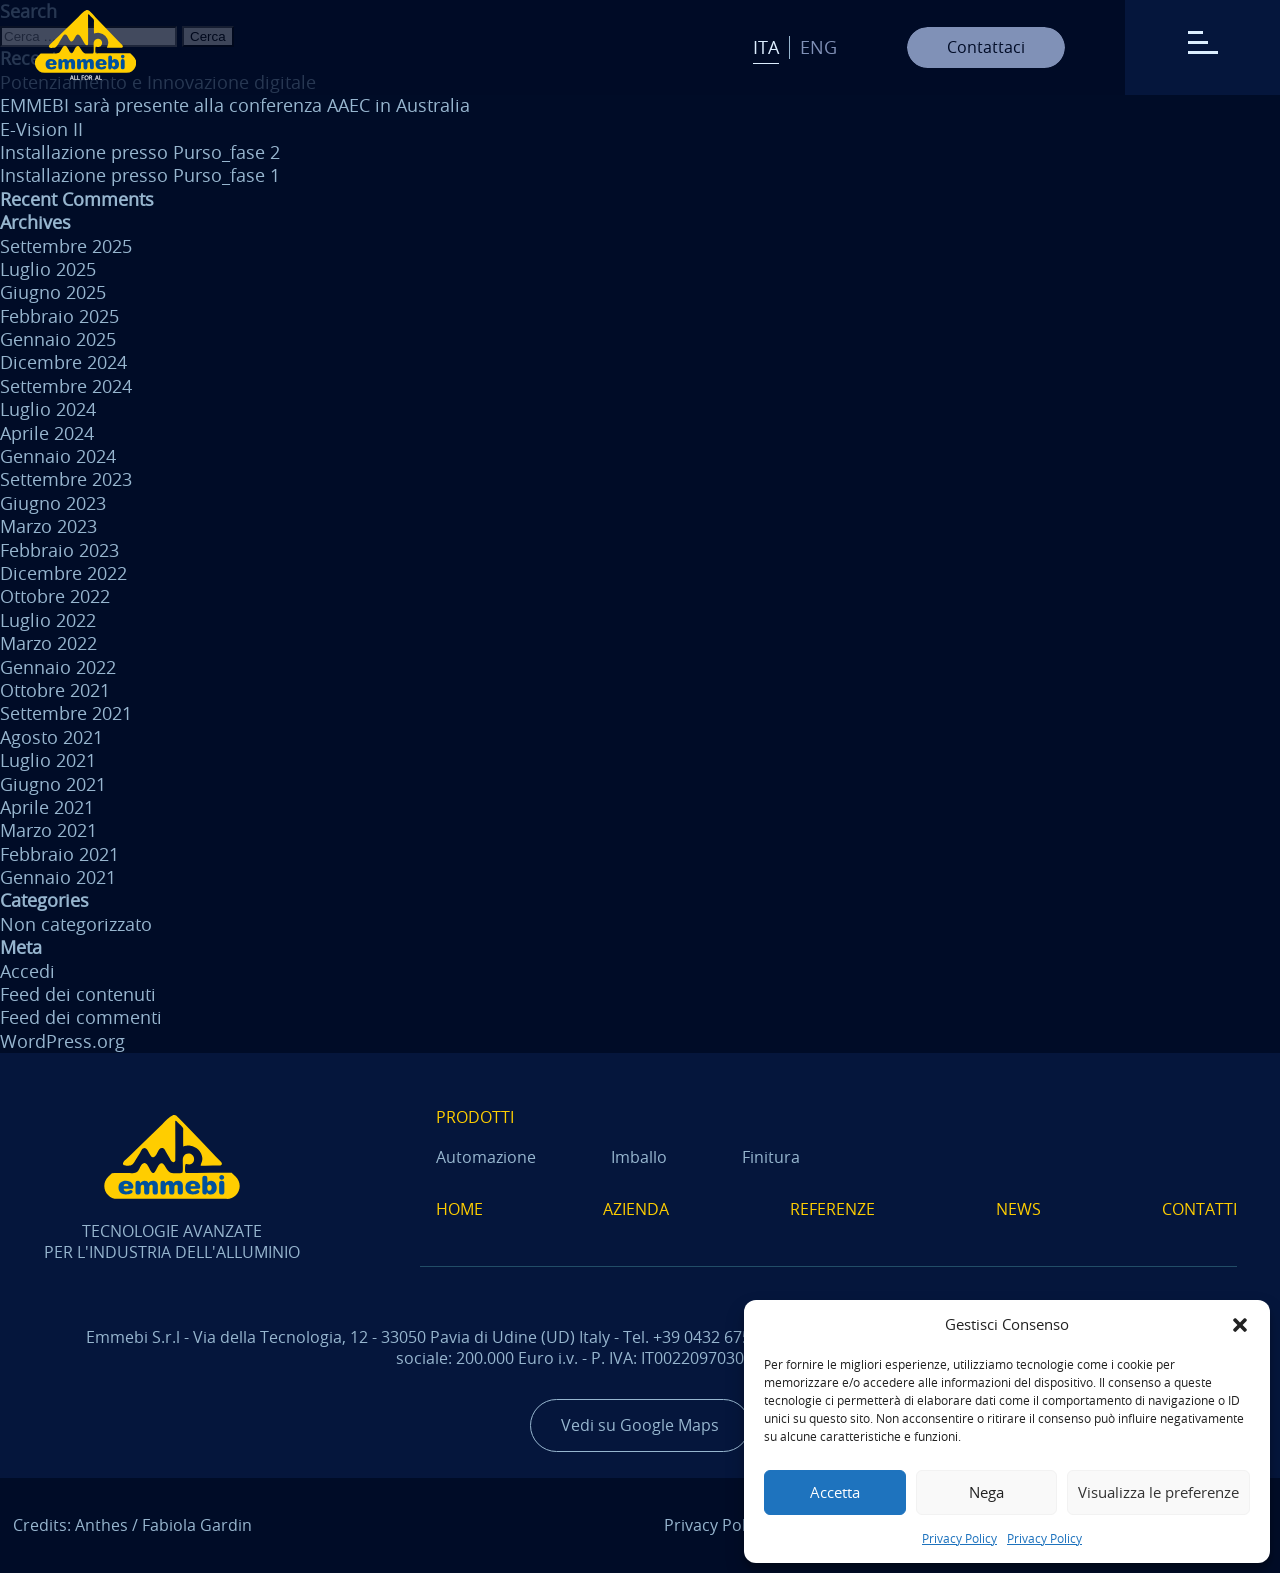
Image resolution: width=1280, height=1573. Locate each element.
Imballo (639, 1157)
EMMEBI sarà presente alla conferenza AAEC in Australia (235, 105)
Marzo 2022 (48, 643)
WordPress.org (62, 1041)
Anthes (101, 1525)
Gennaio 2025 (58, 339)
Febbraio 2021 (59, 854)
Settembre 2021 (66, 713)
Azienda (636, 1209)
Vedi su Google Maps (640, 1425)
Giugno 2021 (53, 784)
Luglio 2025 (48, 269)
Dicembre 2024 (63, 362)
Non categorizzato (76, 924)
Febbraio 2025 (59, 316)
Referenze (832, 1209)
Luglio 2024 (48, 409)
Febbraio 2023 (59, 550)
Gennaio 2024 (58, 456)
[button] (1240, 1325)
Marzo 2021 (48, 830)
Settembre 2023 (66, 479)
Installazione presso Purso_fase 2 (140, 152)
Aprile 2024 (47, 433)
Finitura (771, 1157)
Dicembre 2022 (63, 573)
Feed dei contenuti (78, 994)
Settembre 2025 (66, 246)
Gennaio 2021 (58, 877)
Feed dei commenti (81, 1017)
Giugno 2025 (53, 292)
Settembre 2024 (66, 386)
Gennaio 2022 (58, 667)
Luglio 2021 (48, 760)
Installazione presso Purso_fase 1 (140, 175)
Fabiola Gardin (197, 1525)
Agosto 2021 (51, 737)
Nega (986, 1492)
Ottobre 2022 (55, 596)
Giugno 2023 (53, 503)
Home (459, 1209)
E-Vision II (41, 129)
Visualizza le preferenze (1158, 1492)
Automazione (486, 1157)
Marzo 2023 (48, 526)
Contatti (1199, 1209)
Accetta (835, 1492)
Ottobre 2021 (55, 690)
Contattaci (986, 47)
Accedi (27, 971)
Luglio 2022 (48, 620)
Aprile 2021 (47, 807)
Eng (818, 47)
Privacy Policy (959, 1538)
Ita (766, 47)
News (1018, 1209)
